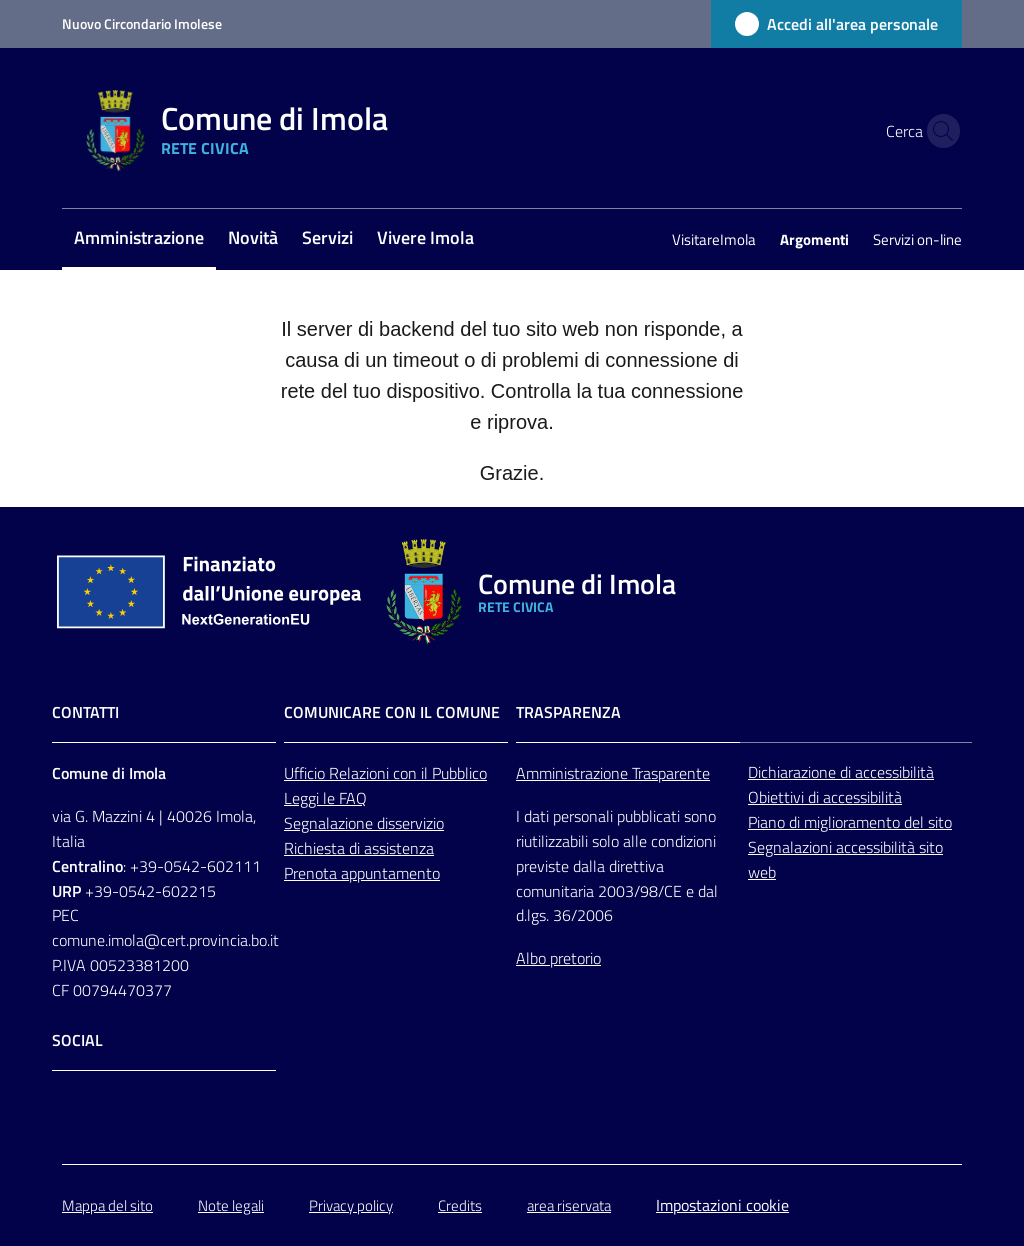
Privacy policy (351, 1205)
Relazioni (361, 773)
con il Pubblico (440, 773)
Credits (460, 1205)
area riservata (569, 1205)
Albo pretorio (558, 958)
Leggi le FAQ (325, 798)
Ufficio (306, 773)
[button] (938, 131)
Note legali (231, 1205)
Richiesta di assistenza (359, 848)
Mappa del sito (107, 1205)
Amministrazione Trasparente (613, 773)
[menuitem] (139, 239)
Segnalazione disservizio (364, 823)
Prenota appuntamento (362, 873)
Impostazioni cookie (722, 1205)
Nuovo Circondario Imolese (142, 23)
